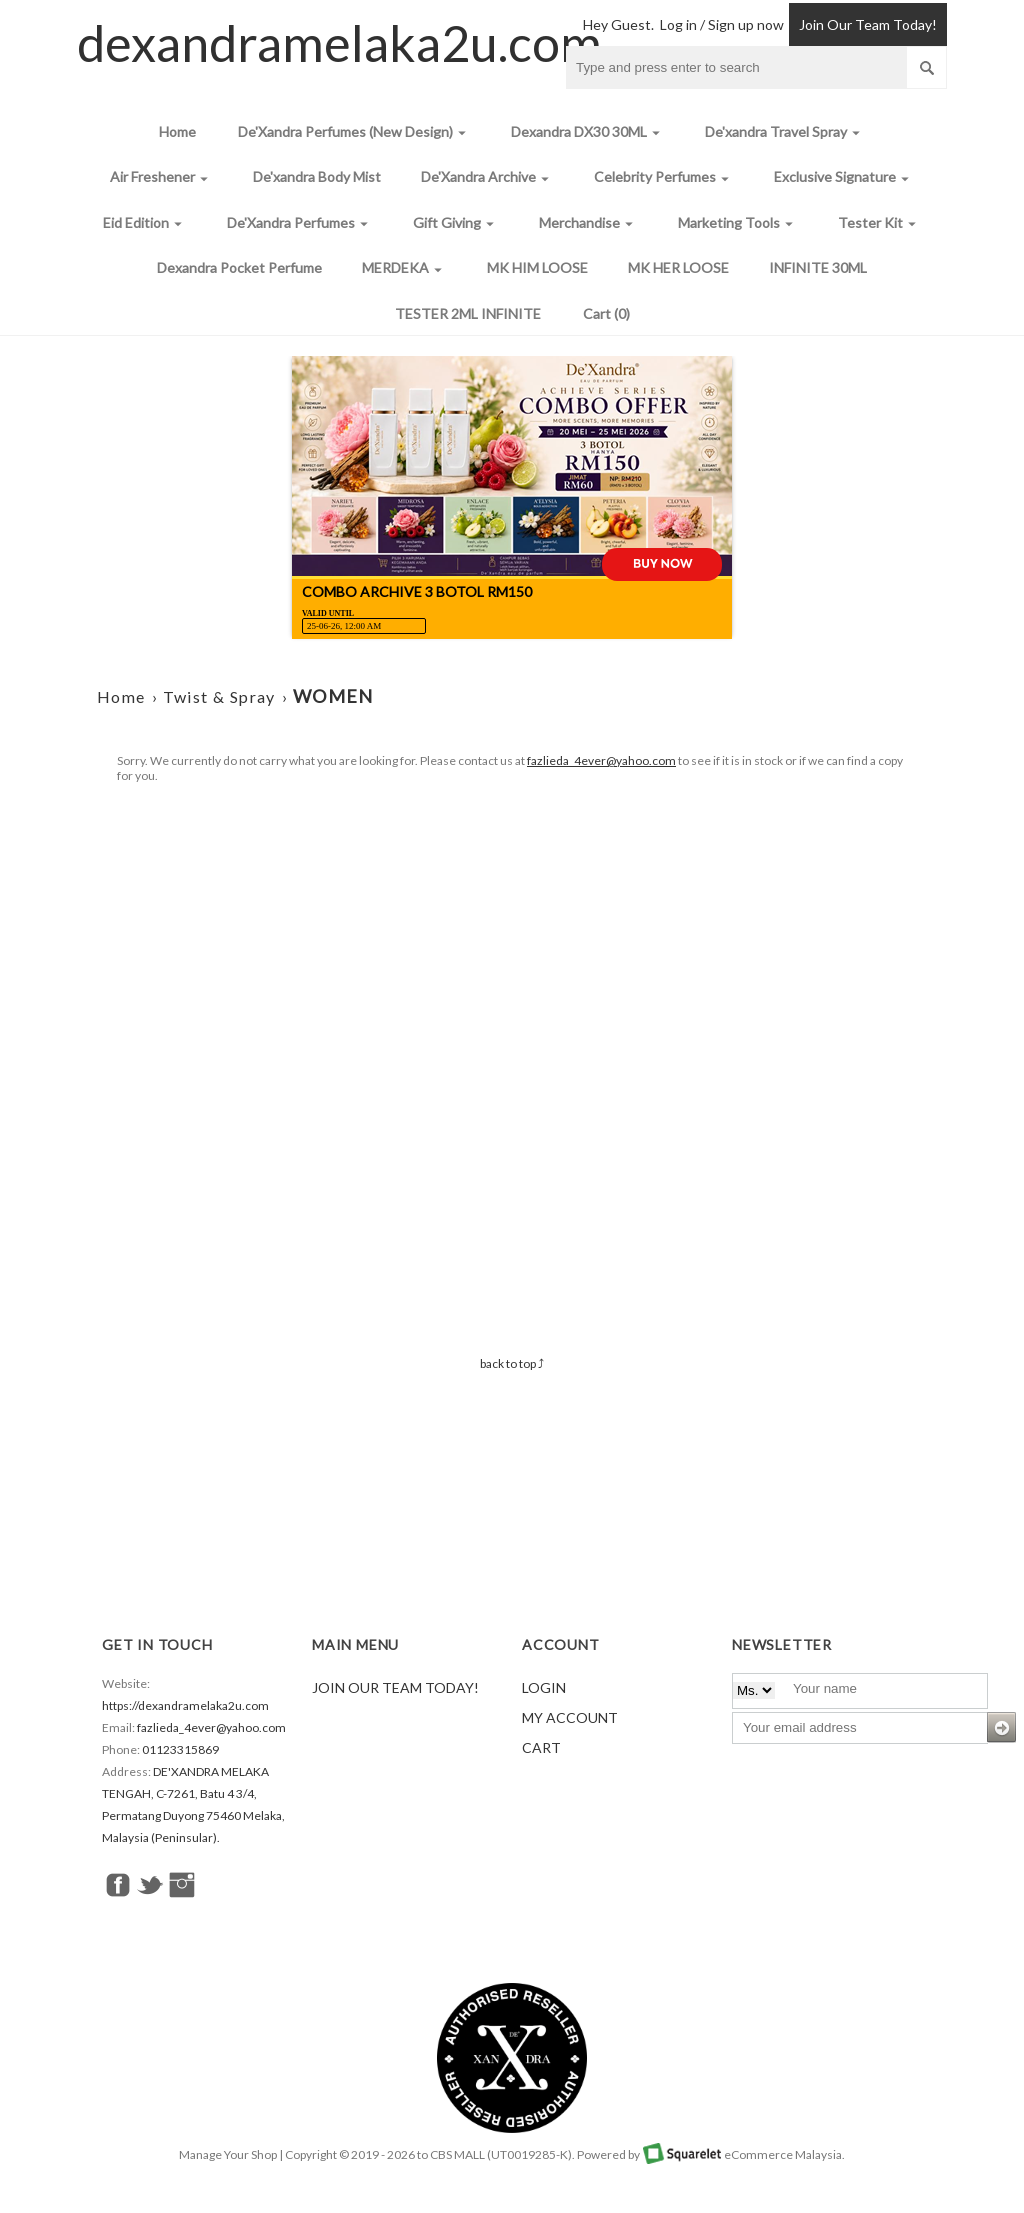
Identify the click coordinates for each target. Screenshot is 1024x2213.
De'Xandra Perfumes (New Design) (354, 132)
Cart (541, 1747)
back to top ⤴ (512, 1363)
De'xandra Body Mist (317, 176)
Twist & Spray (219, 696)
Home (177, 131)
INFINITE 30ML (818, 267)
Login (544, 1687)
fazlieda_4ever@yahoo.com (601, 760)
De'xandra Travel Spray (785, 132)
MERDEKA (404, 268)
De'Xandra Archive (487, 177)
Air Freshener (161, 177)
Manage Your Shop (228, 2154)
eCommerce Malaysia (783, 2154)
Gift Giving (456, 223)
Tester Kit (879, 223)
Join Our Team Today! (868, 24)
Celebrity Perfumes (664, 177)
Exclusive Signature (844, 177)
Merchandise (588, 223)
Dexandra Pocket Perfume (239, 267)
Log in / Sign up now (722, 24)
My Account (570, 1717)
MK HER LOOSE (678, 267)
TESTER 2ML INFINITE (468, 313)
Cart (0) (606, 313)
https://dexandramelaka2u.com (185, 1705)
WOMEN (333, 696)
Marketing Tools (738, 223)
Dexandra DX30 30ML (588, 132)
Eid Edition (145, 223)
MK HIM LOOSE (537, 267)
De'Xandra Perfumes (300, 223)
